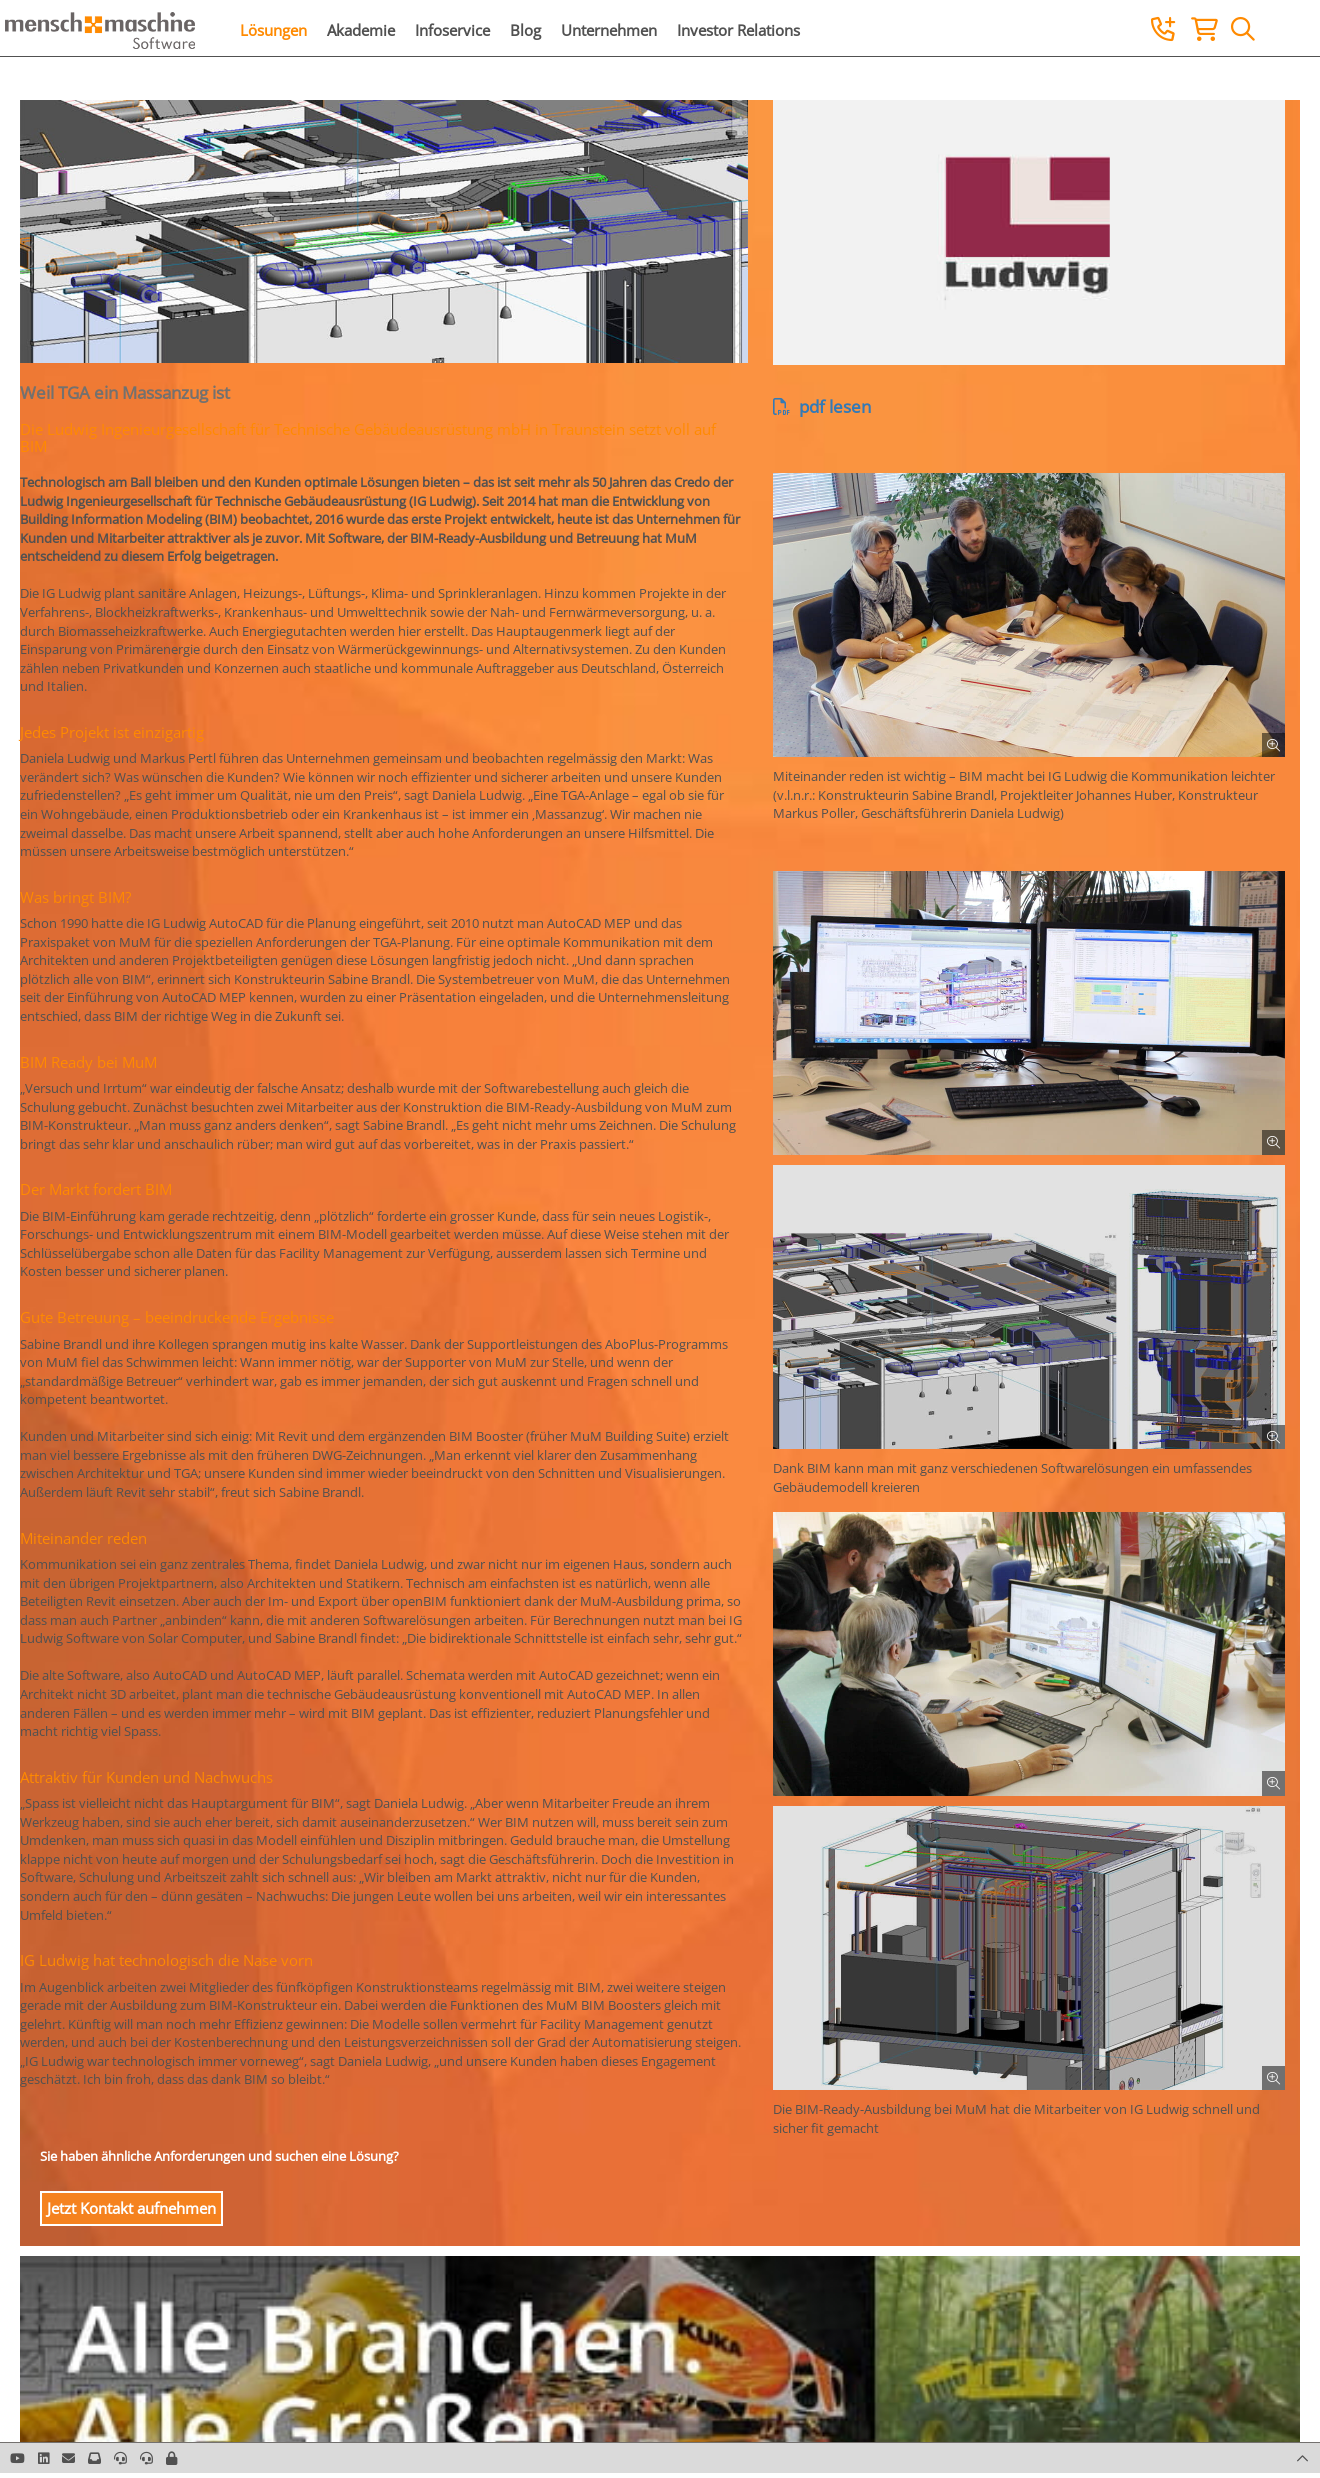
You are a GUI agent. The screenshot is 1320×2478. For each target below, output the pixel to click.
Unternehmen (609, 30)
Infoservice (452, 30)
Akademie (361, 30)
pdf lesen (822, 406)
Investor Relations (738, 30)
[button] (171, 2458)
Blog (525, 30)
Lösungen (273, 30)
